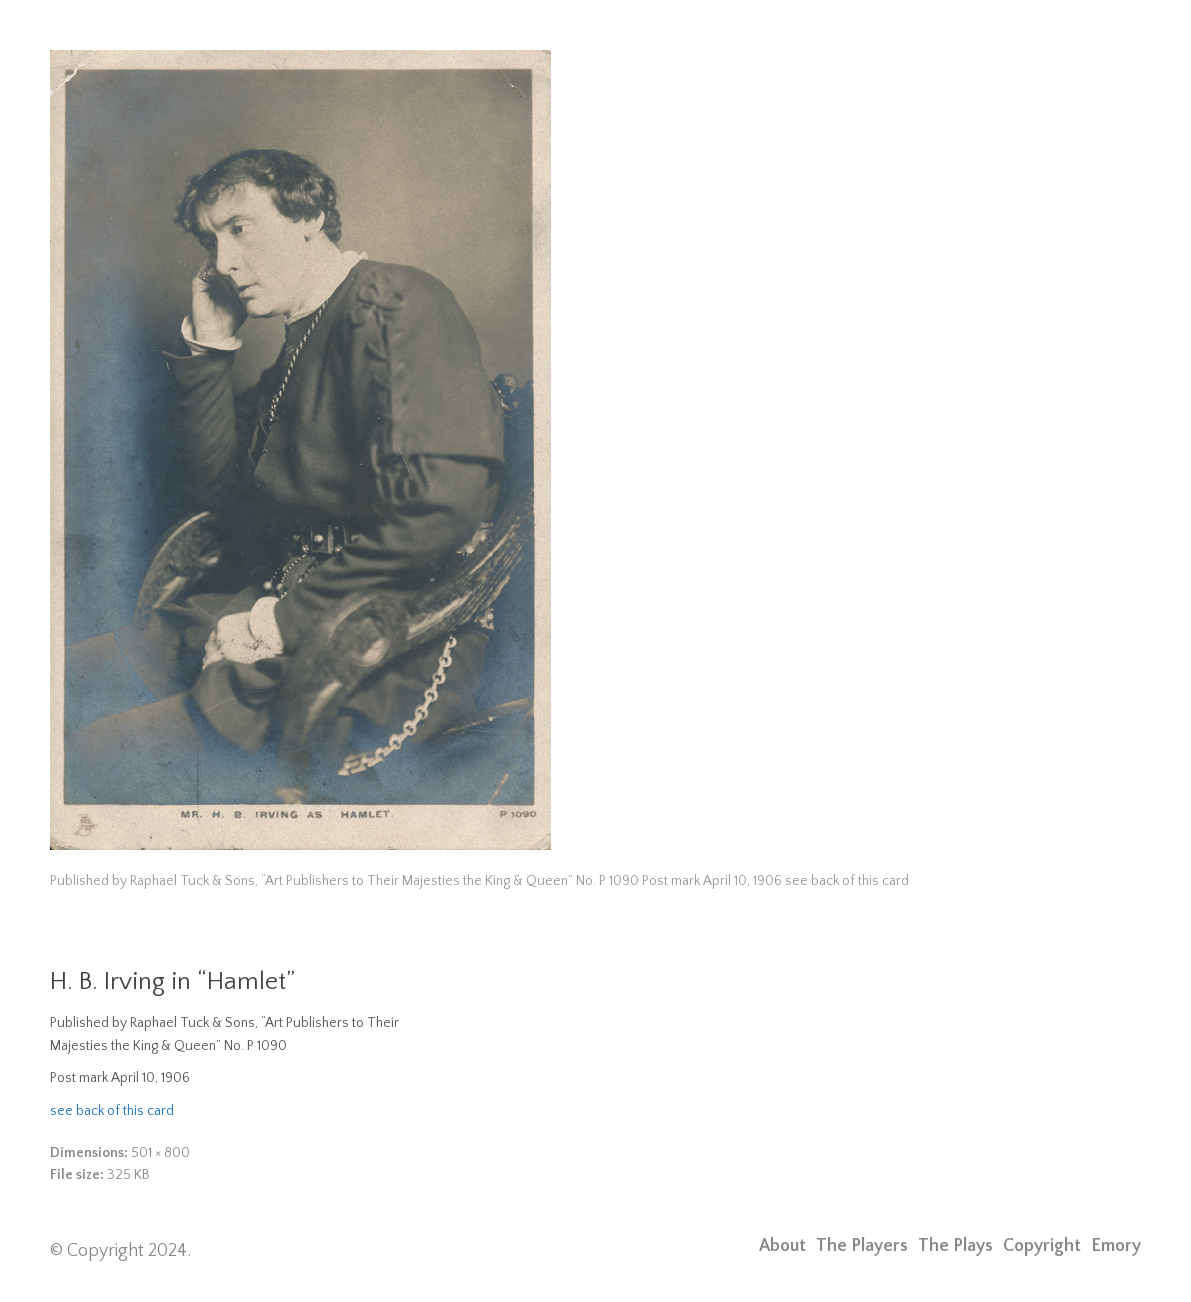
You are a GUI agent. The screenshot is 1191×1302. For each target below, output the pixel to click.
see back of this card (112, 1111)
